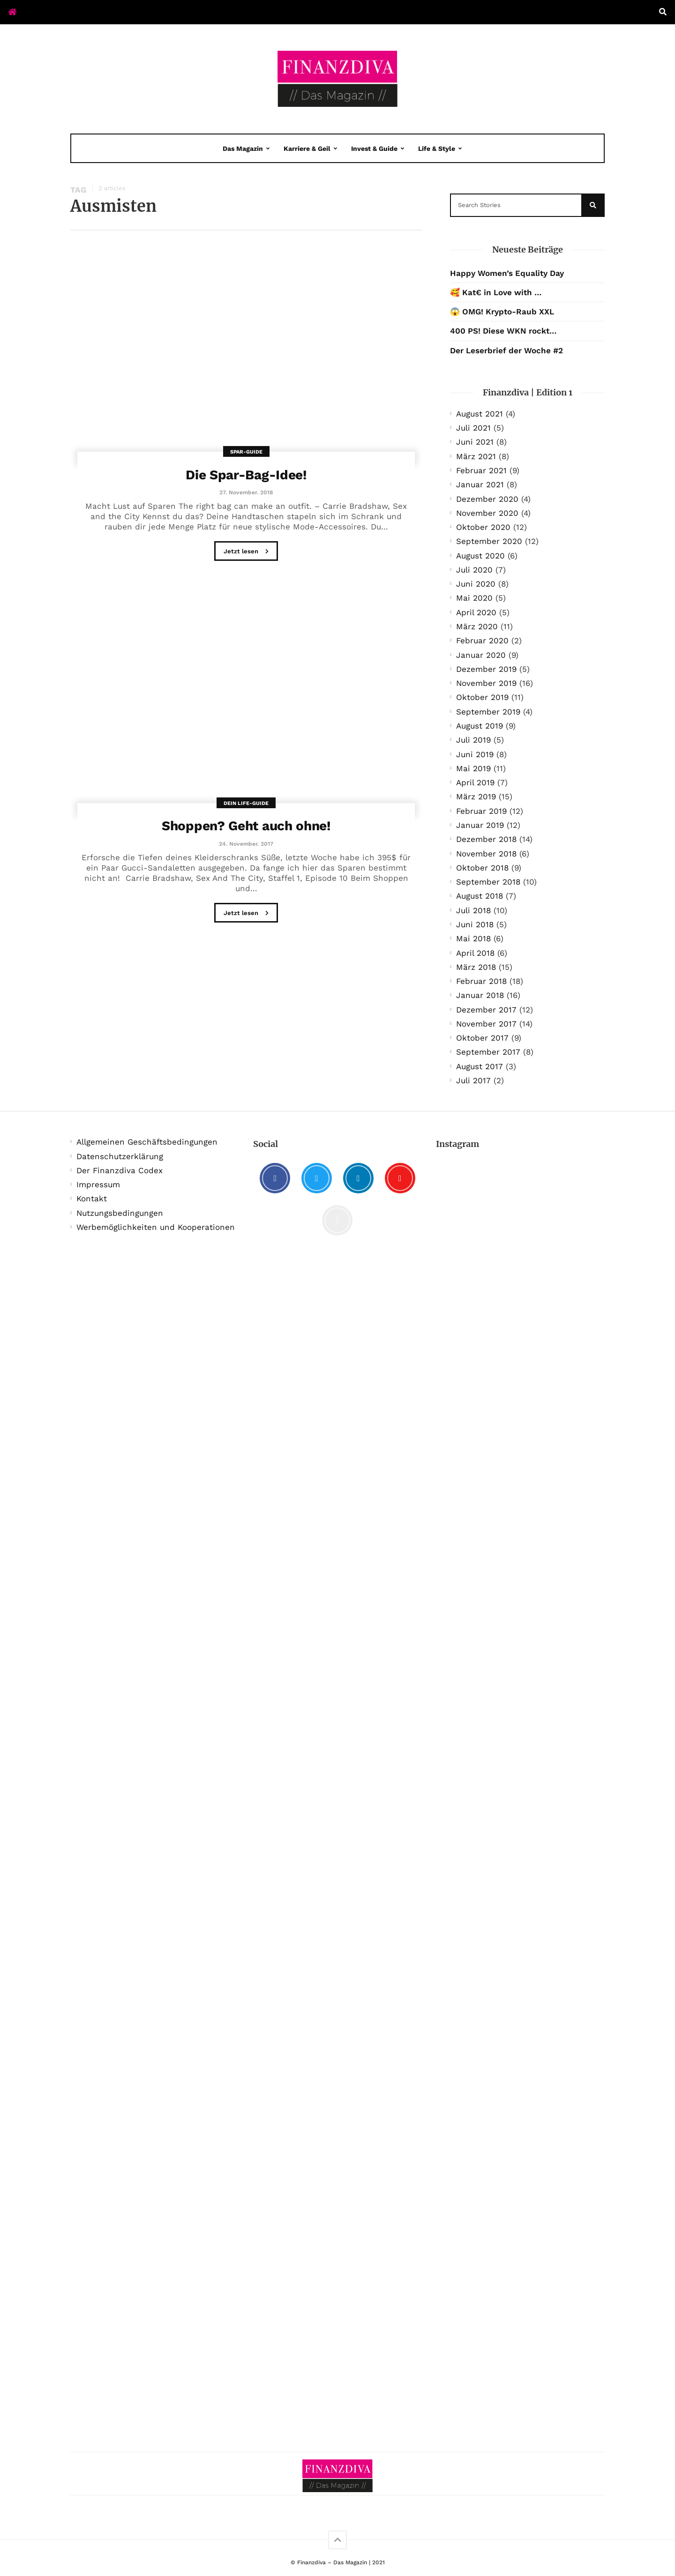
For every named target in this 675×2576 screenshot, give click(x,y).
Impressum (98, 1184)
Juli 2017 (473, 1080)
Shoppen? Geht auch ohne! (246, 826)
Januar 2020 (481, 655)
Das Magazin (243, 148)
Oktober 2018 (482, 867)
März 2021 (476, 456)
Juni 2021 (475, 442)
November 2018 (486, 853)
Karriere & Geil (307, 148)
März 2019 (476, 796)
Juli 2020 (474, 569)
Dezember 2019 (486, 669)
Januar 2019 (480, 825)
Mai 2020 (474, 598)
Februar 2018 (481, 981)
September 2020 (489, 541)
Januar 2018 (480, 995)
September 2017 (488, 1052)
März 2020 (477, 626)
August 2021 (479, 413)
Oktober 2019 (482, 697)
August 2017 (479, 1066)
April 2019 (475, 782)
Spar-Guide (246, 452)
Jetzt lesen (246, 551)
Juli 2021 (473, 427)
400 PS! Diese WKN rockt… (503, 330)
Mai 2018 (473, 938)
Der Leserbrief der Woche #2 (506, 350)
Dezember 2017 (486, 1009)
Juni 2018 (475, 924)
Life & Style (436, 148)
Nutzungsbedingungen (119, 1213)
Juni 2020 (475, 583)
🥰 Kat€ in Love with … (495, 292)
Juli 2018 (473, 910)
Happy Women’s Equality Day (507, 273)
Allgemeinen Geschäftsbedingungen (147, 1142)
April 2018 (475, 953)
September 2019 (488, 711)
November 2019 (486, 683)
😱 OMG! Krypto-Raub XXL (502, 311)
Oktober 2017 (482, 1037)
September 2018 (488, 881)
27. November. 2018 (246, 492)
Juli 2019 (473, 740)
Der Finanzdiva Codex (119, 1170)
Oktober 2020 (483, 527)
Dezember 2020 (487, 499)
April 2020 (476, 612)
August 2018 (479, 896)
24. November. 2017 (246, 844)
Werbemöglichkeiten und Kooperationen (155, 1227)
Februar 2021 (481, 470)
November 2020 (487, 513)
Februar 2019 (481, 811)
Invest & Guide (374, 148)
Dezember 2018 (486, 839)
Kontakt (91, 1198)
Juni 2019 (475, 754)
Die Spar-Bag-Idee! (246, 475)
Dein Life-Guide (246, 803)
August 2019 (479, 725)
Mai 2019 (473, 768)
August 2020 (480, 555)
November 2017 (486, 1023)
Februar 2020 (482, 640)
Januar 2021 (480, 484)
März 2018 (476, 967)
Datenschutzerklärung (119, 1156)
